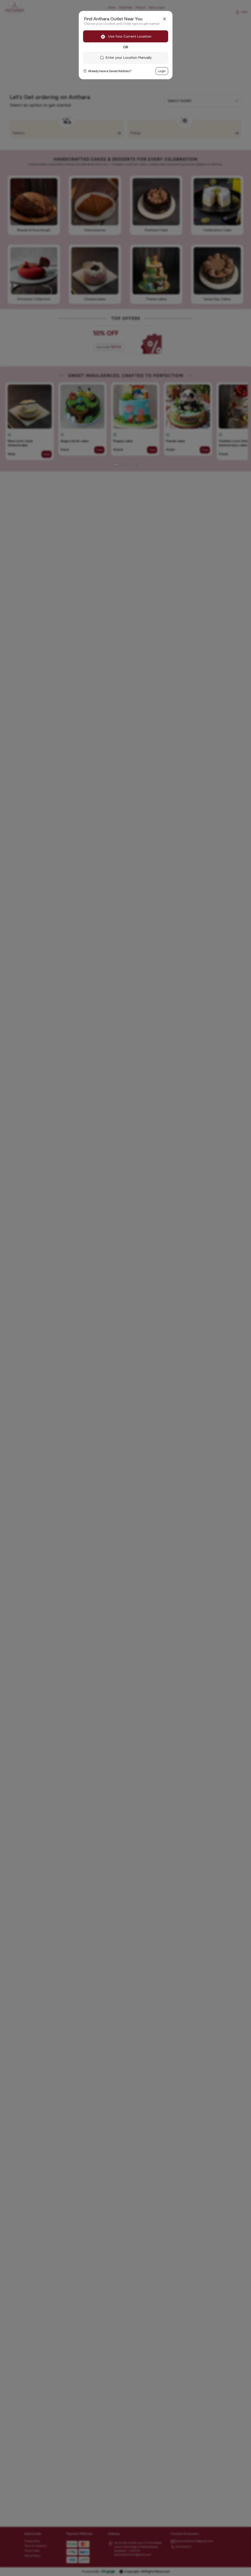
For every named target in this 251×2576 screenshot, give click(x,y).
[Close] (164, 19)
